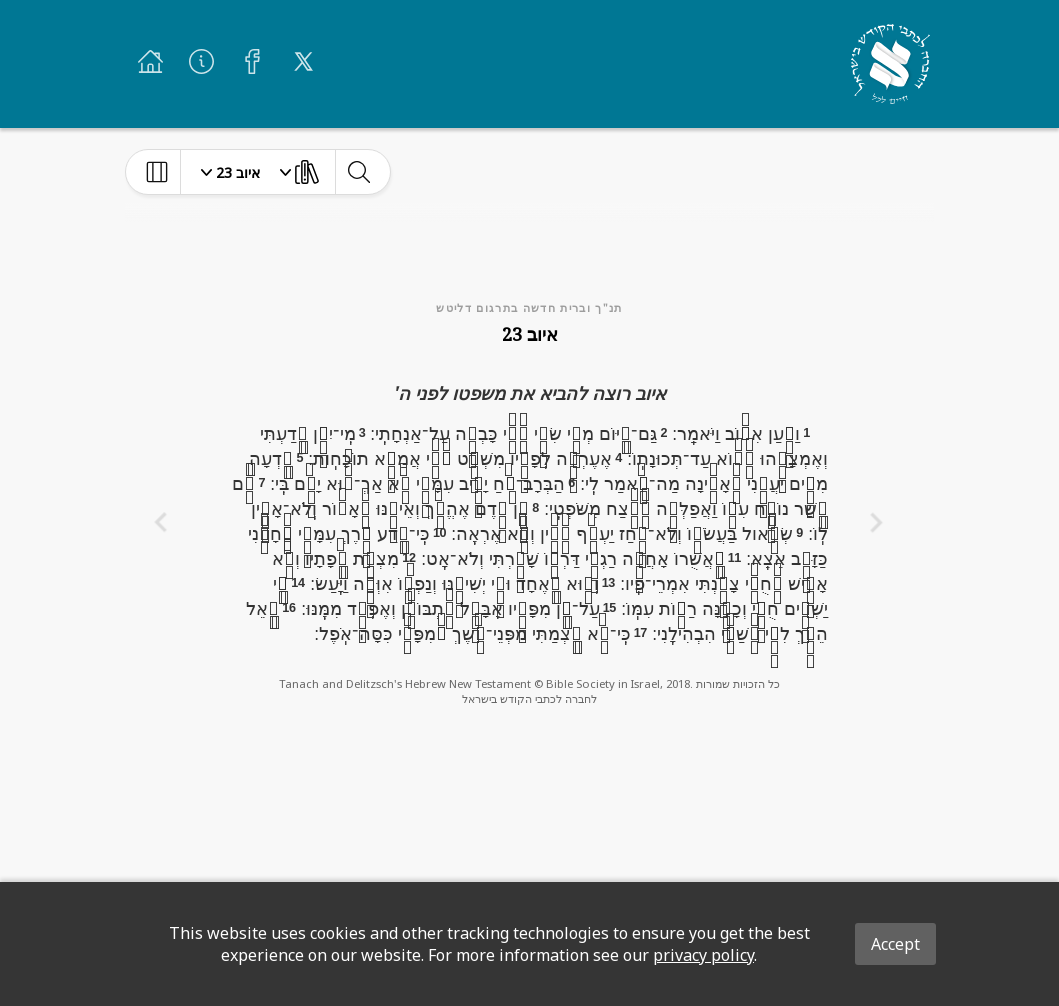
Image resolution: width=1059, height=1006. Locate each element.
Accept (895, 944)
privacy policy (703, 955)
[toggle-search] (358, 172)
